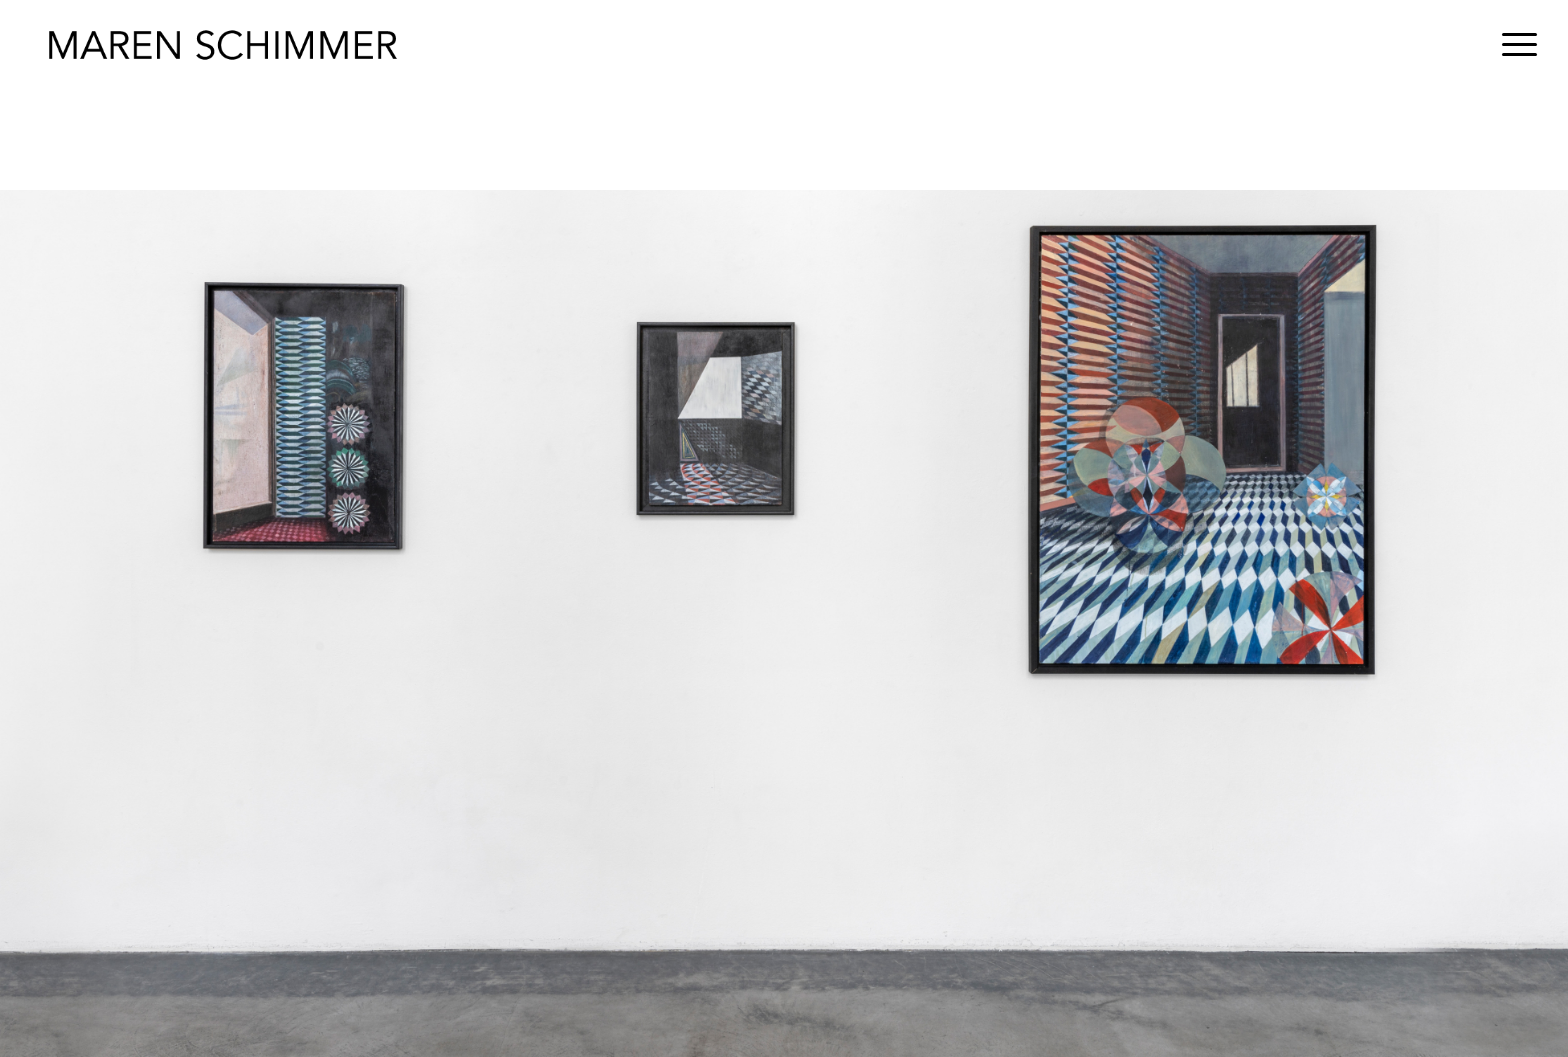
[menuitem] (1513, 45)
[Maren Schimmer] (223, 45)
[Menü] (1513, 45)
